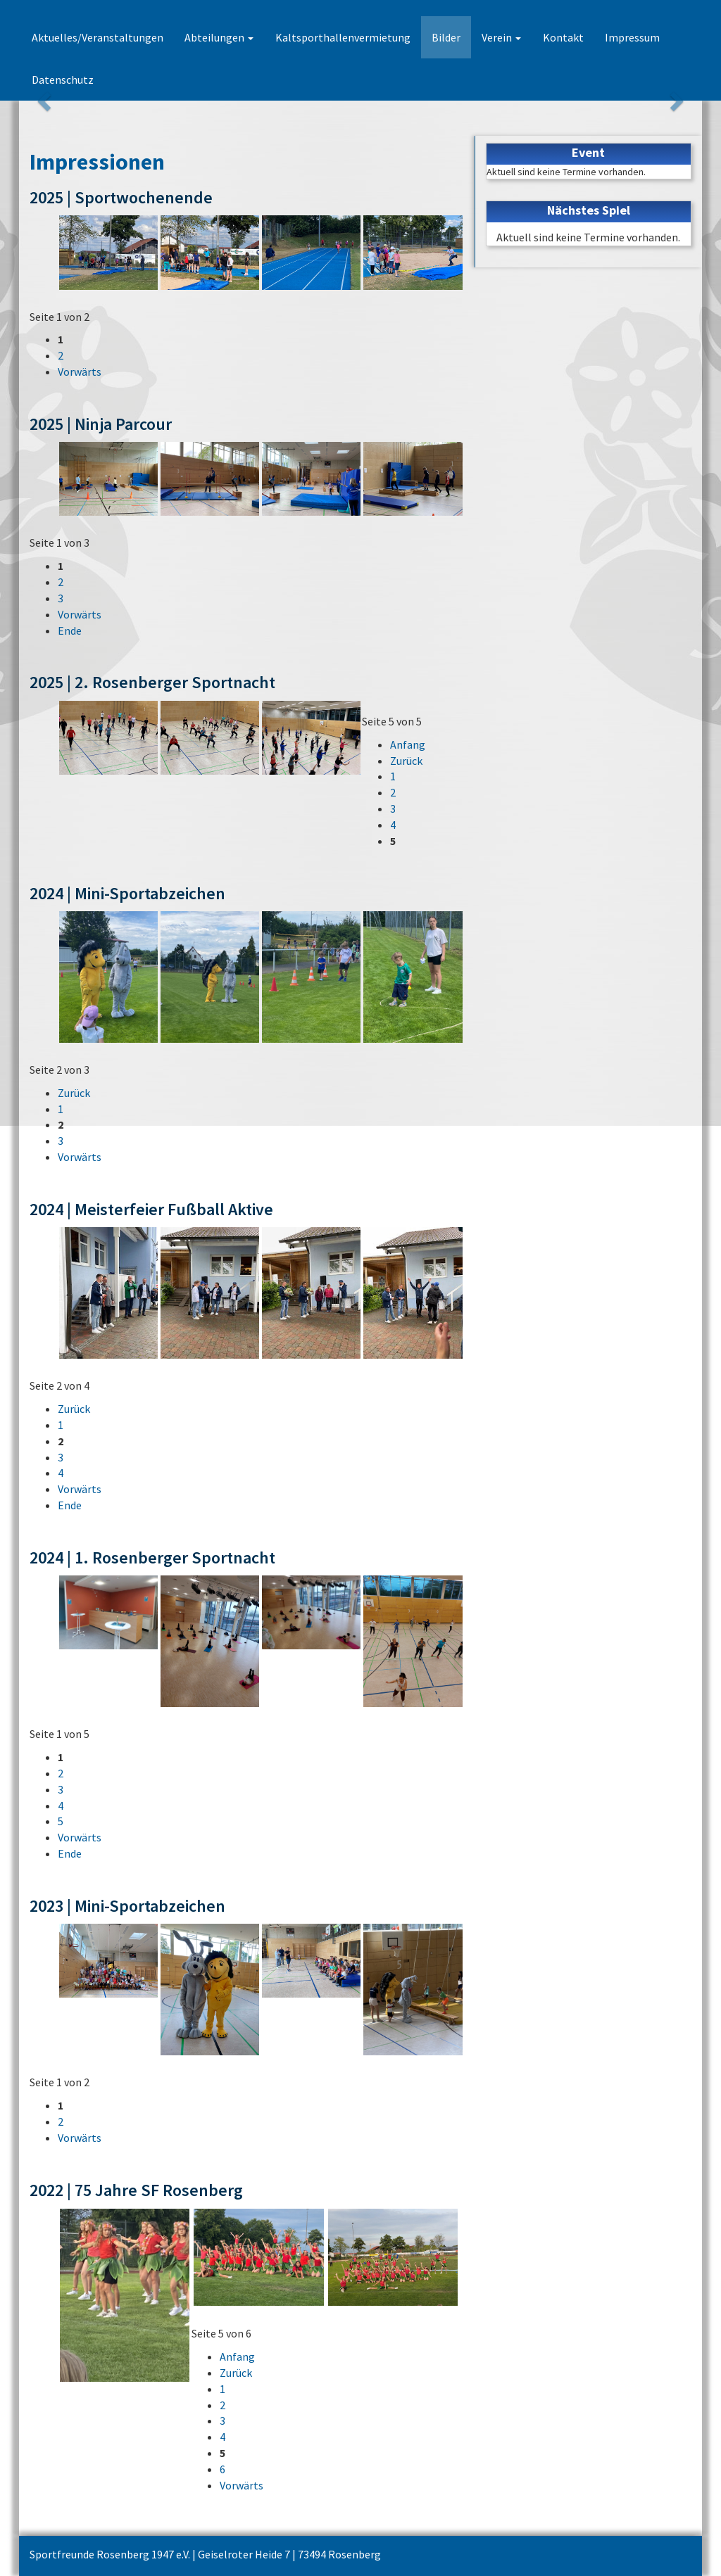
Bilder (445, 37)
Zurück (406, 761)
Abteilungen (218, 37)
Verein (500, 37)
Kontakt (561, 37)
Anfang (407, 744)
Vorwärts (79, 371)
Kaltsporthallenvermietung (342, 37)
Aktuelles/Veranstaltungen (97, 37)
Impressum (630, 37)
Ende (70, 630)
